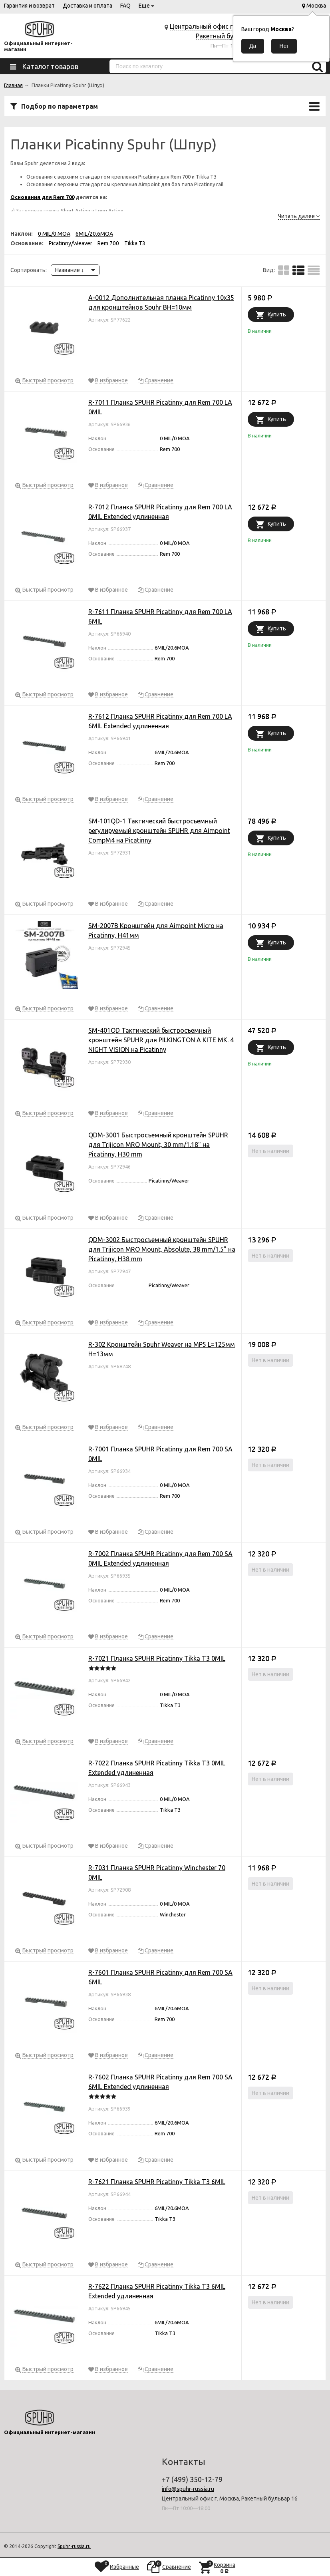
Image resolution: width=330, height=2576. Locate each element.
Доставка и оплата (87, 5)
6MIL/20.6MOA (94, 234)
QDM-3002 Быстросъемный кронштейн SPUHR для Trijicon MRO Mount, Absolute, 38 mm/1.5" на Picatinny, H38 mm (161, 1249)
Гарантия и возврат (29, 5)
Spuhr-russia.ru (74, 2546)
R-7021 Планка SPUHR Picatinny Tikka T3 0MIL (156, 1658)
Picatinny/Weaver (70, 243)
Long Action (109, 210)
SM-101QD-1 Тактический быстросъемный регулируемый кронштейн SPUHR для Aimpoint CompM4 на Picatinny (159, 830)
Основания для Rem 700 (42, 197)
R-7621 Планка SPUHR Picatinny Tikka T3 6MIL (156, 2181)
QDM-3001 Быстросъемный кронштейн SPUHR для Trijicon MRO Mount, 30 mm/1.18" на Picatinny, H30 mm (158, 1144)
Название (69, 270)
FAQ (125, 5)
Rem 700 (108, 243)
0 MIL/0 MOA (54, 234)
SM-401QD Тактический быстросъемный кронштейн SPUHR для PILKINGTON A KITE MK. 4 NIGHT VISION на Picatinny (161, 1040)
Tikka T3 (134, 243)
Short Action (75, 210)
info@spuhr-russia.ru (188, 2489)
